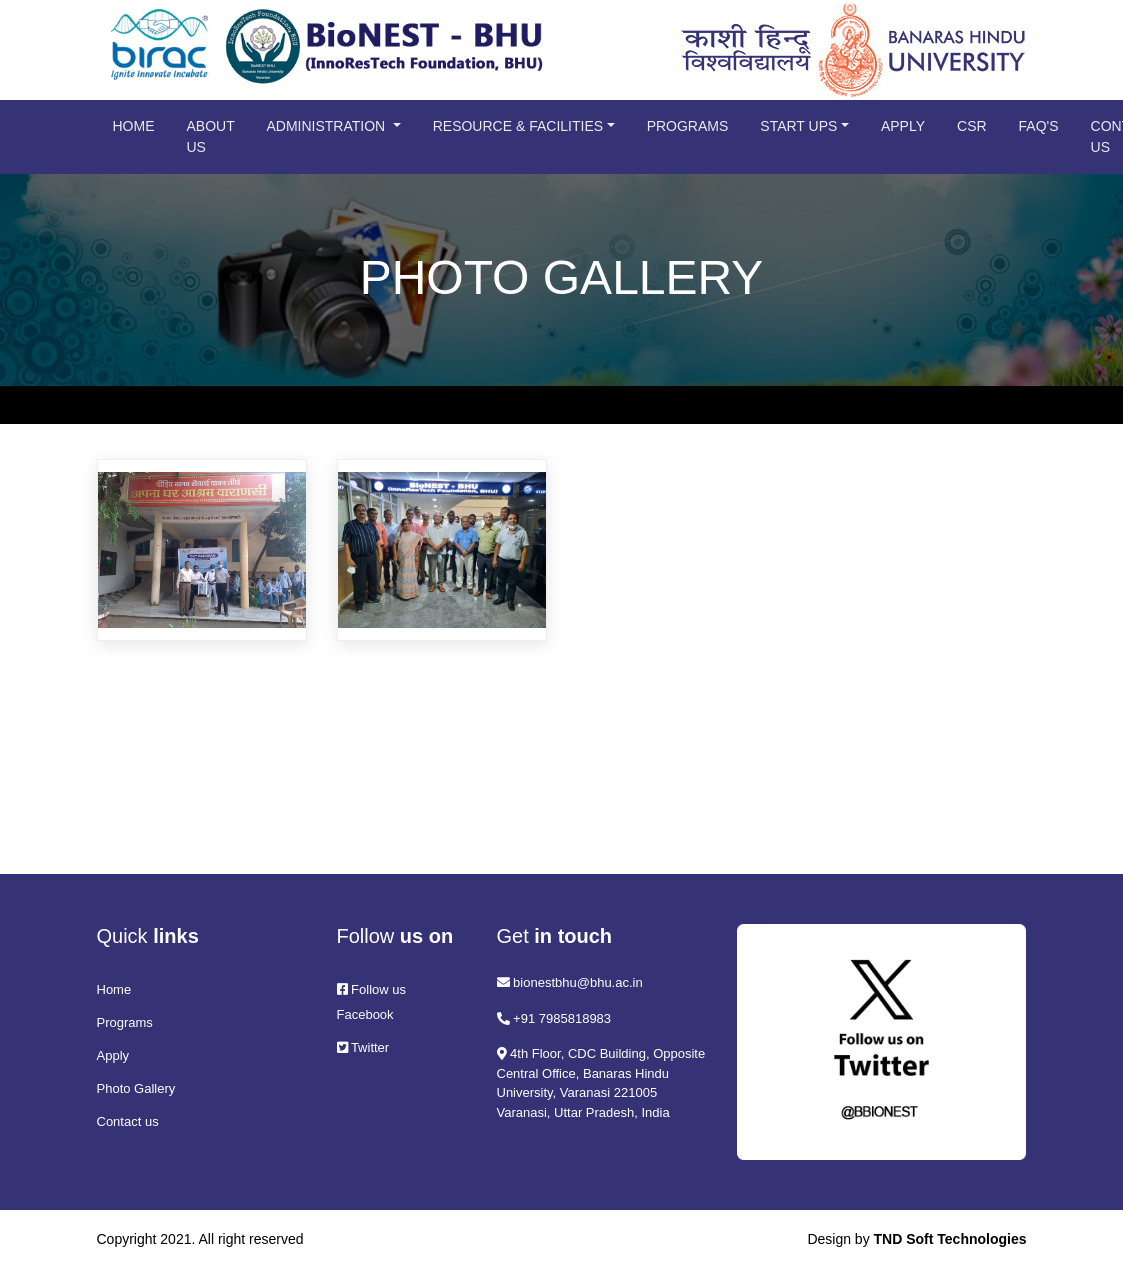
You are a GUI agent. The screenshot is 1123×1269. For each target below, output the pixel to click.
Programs (688, 126)
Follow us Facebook (372, 1002)
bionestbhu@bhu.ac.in (570, 982)
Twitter (363, 1047)
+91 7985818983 (554, 1018)
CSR (972, 126)
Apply (903, 126)
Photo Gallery (136, 1088)
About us (211, 136)
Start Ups (798, 126)
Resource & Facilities (518, 126)
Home (134, 126)
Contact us (128, 1121)
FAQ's (1039, 126)
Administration (327, 126)
